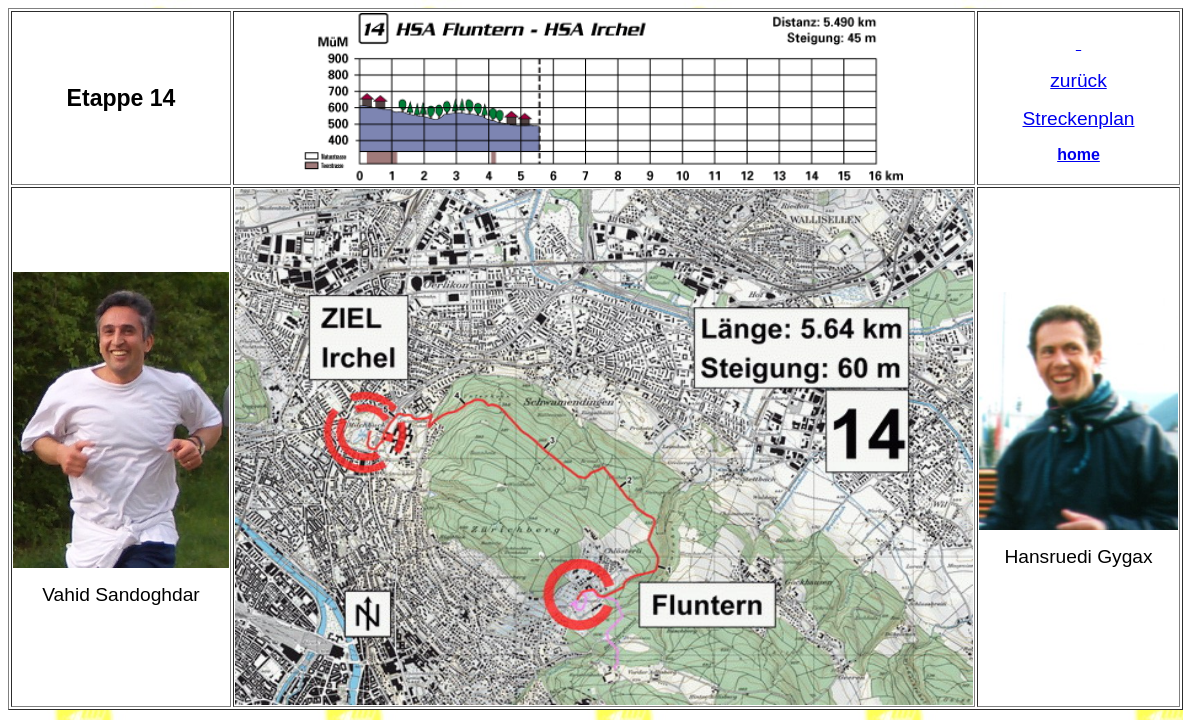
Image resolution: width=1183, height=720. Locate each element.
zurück (1078, 80)
